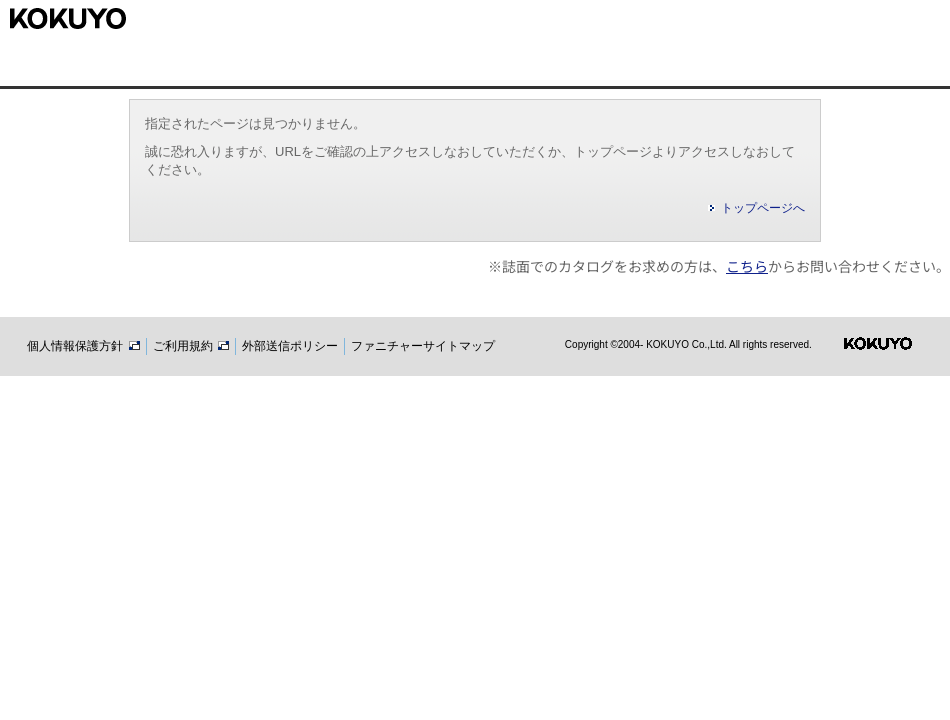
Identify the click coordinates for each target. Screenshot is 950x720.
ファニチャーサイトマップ (423, 346)
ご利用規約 (191, 346)
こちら (747, 266)
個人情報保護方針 (83, 346)
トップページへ (763, 208)
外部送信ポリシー (290, 346)
